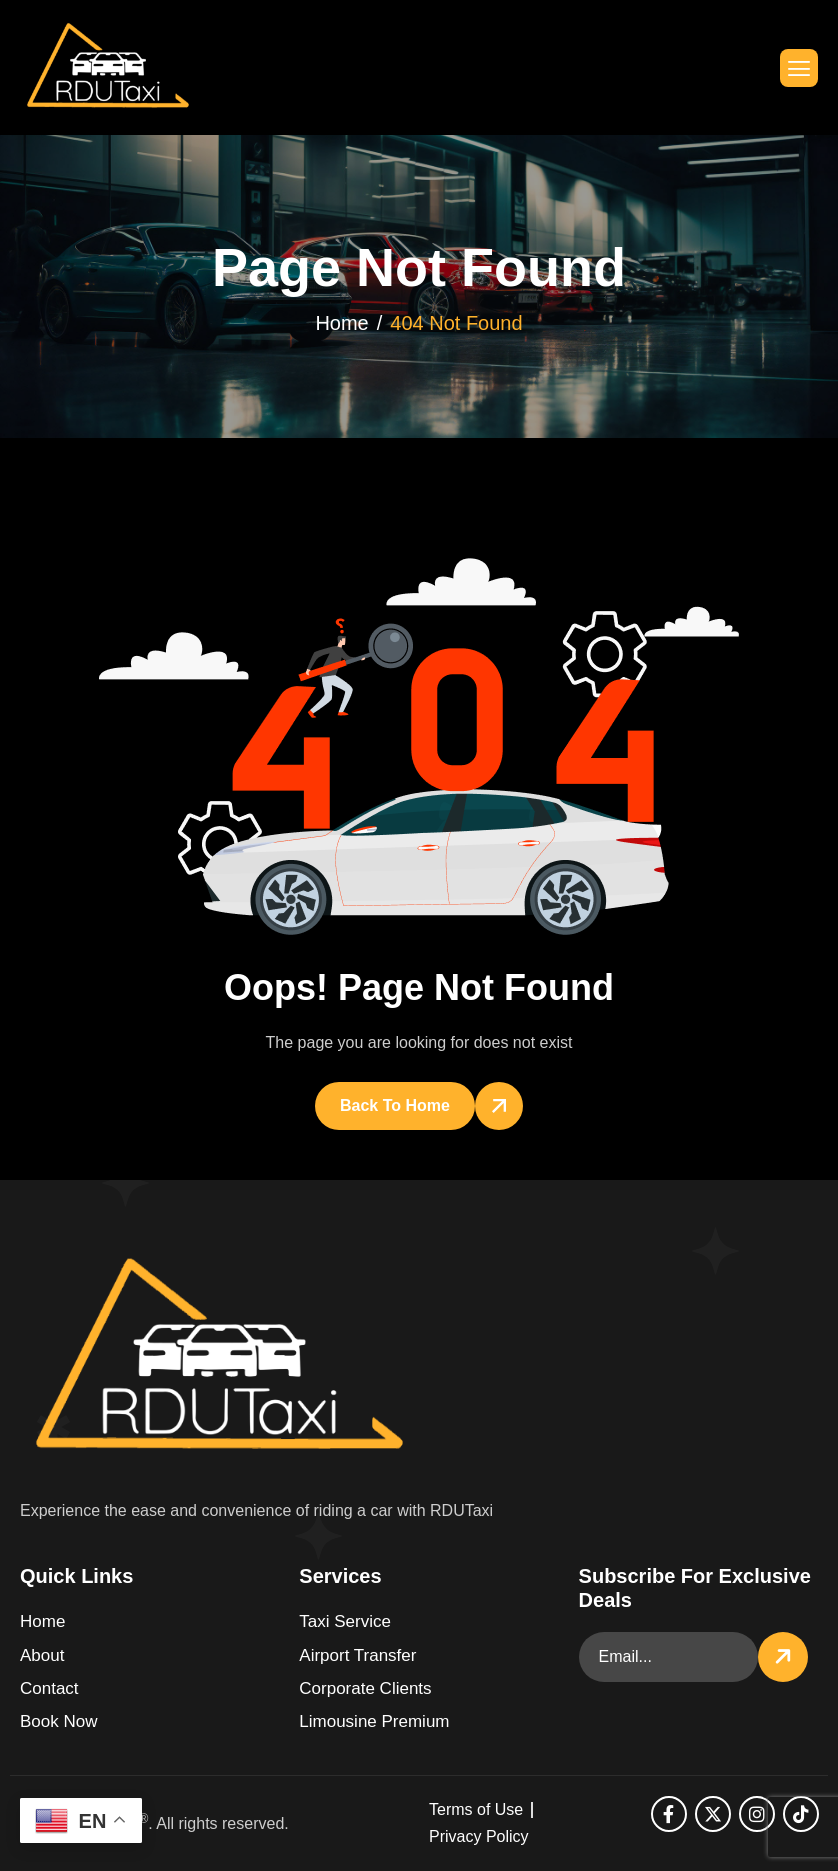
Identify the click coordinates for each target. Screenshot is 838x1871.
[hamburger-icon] (799, 68)
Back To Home (395, 1105)
